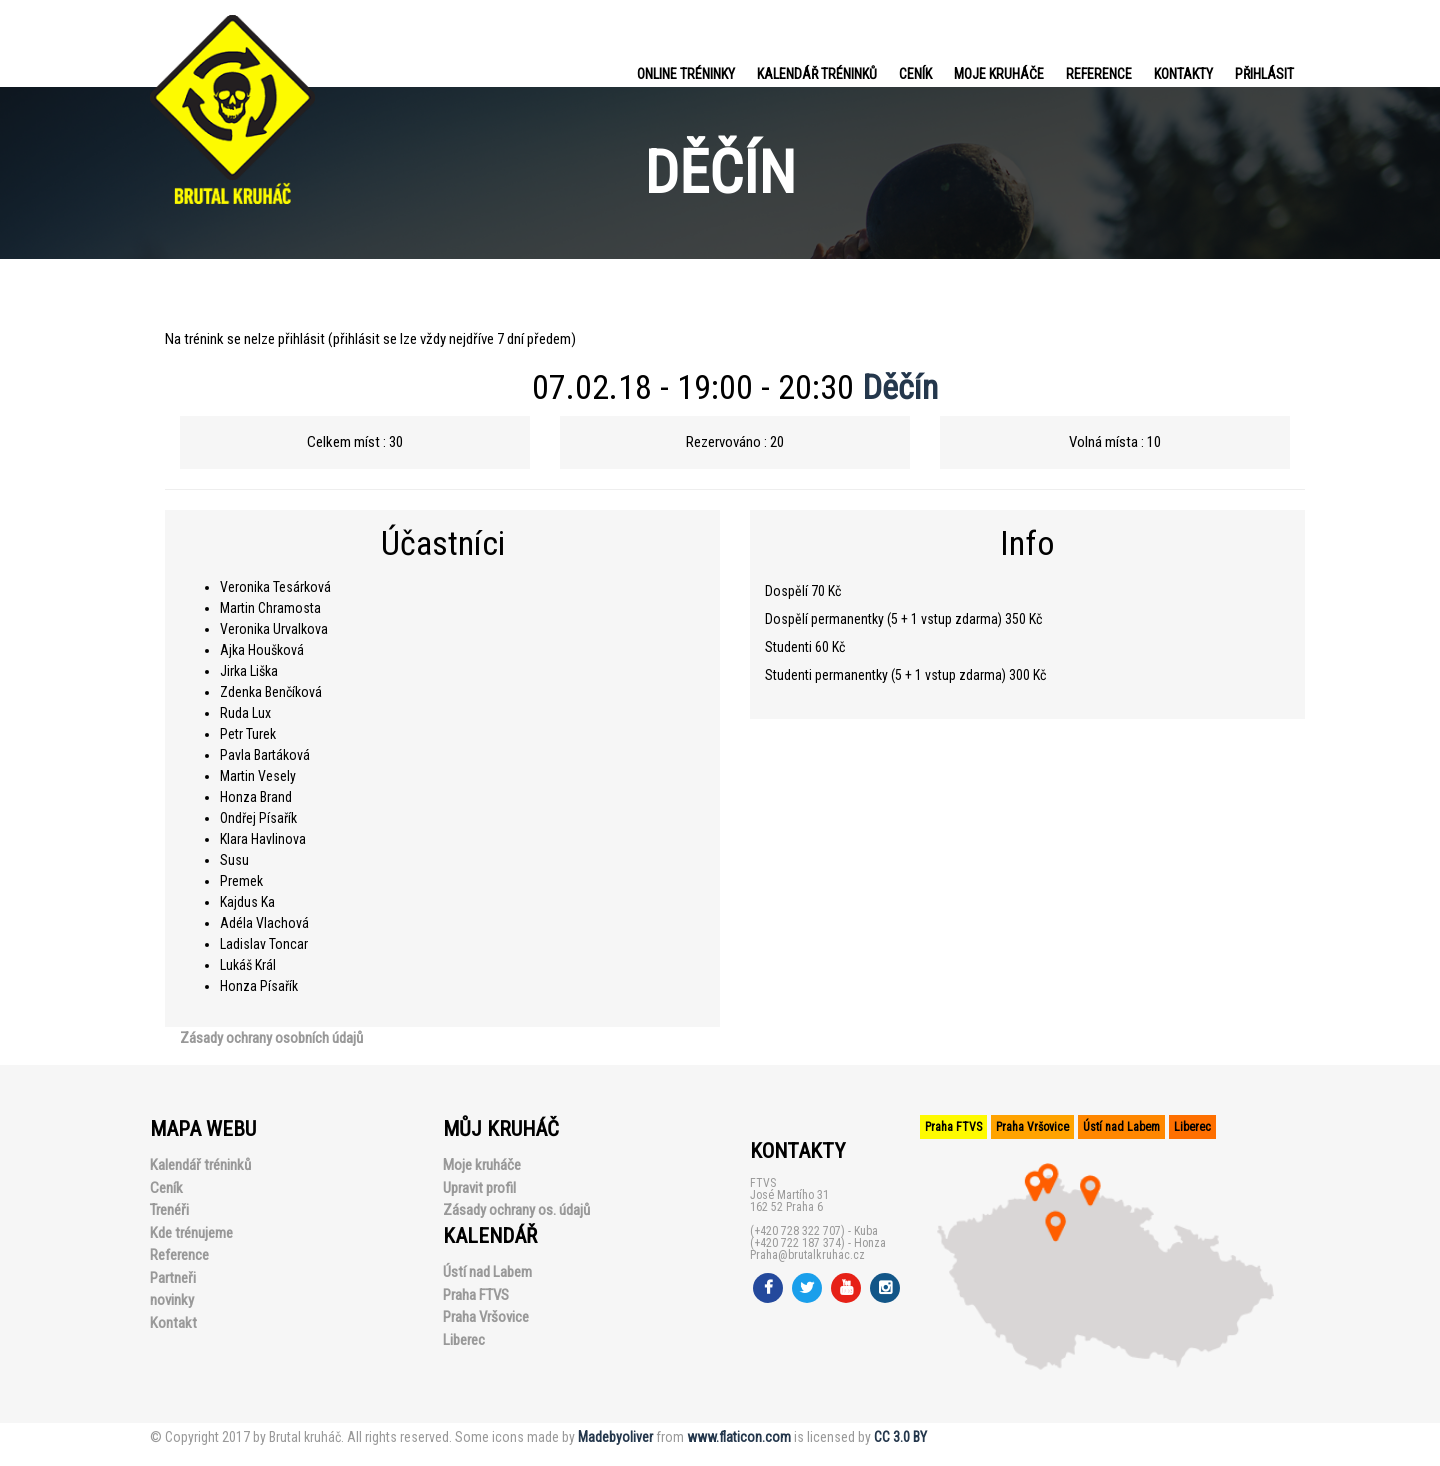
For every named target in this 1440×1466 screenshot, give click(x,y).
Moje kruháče (999, 74)
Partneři (173, 1278)
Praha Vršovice (486, 1317)
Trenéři (169, 1210)
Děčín (900, 387)
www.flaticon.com (739, 1437)
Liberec (464, 1340)
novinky (172, 1300)
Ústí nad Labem (487, 1272)
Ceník (915, 74)
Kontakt (173, 1323)
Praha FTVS (476, 1295)
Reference (1099, 74)
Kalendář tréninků (817, 74)
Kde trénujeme (191, 1233)
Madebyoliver (615, 1437)
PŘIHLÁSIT (1264, 74)
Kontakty (1183, 74)
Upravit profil (479, 1188)
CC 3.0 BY (900, 1437)
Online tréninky (686, 74)
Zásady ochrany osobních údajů (271, 1038)
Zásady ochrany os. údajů (516, 1210)
